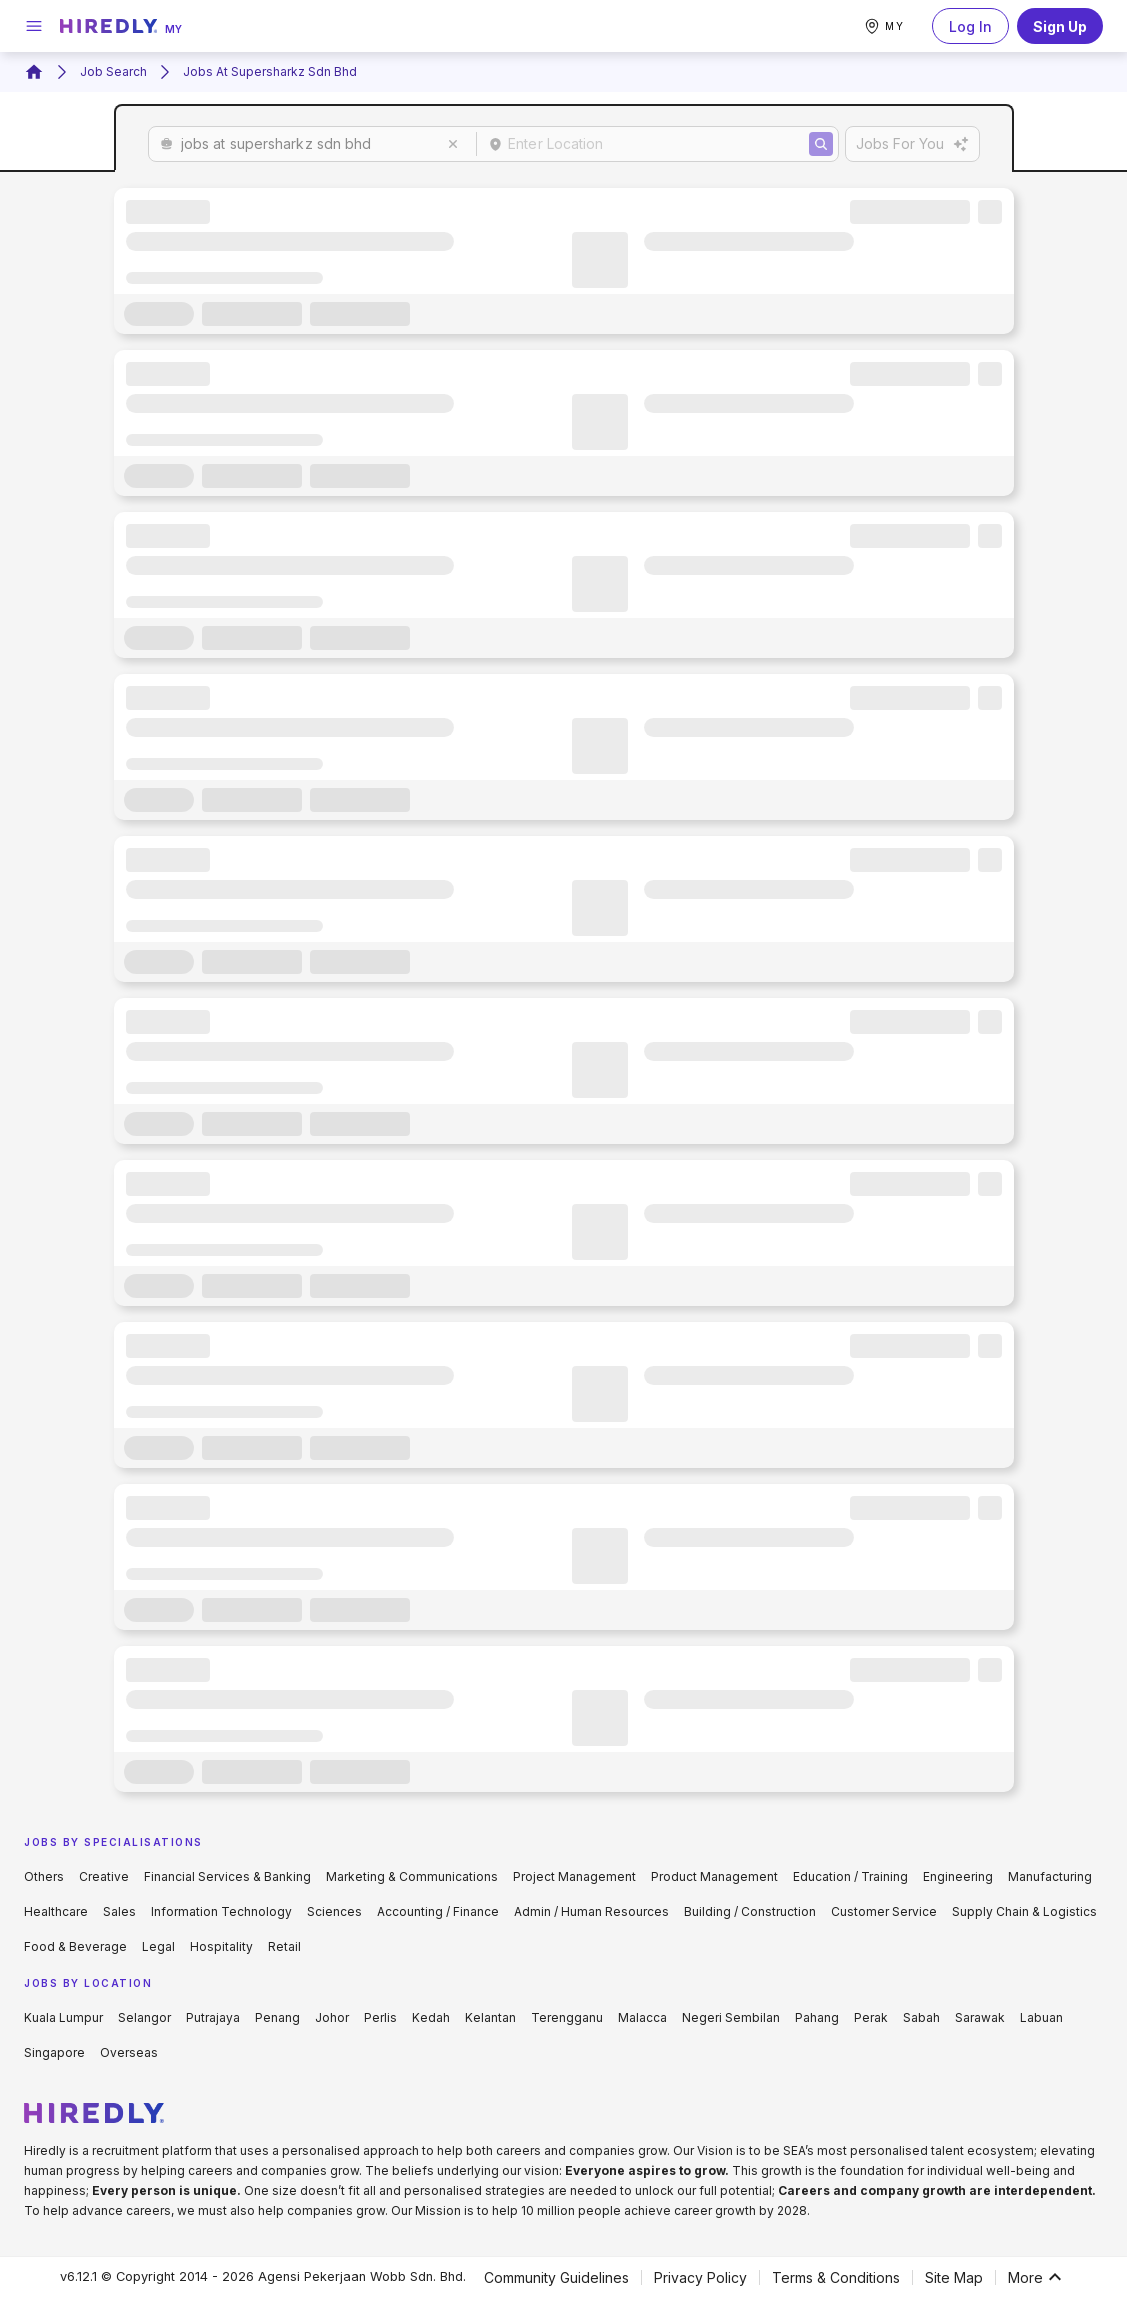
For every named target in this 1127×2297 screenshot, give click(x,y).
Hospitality (221, 1946)
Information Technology (221, 1911)
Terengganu (567, 2017)
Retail (284, 1946)
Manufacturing (1050, 1876)
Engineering (958, 1876)
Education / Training (850, 1876)
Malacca (642, 2017)
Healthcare (56, 1911)
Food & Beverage (75, 1946)
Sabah (921, 2017)
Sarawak (980, 2017)
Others (44, 1876)
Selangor (144, 2017)
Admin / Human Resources (591, 1911)
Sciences (334, 1911)
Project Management (574, 1876)
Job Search (113, 71)
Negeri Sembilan (731, 2017)
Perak (871, 2017)
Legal (158, 1946)
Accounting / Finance (438, 1911)
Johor (332, 2017)
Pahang (817, 2017)
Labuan (1041, 2017)
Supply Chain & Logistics (1024, 1911)
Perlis (380, 2017)
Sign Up (1060, 26)
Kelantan (490, 2017)
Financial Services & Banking (227, 1876)
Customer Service (884, 1911)
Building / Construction (750, 1911)
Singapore (54, 2052)
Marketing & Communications (412, 1876)
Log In (970, 26)
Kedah (431, 2017)
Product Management (714, 1876)
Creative (104, 1876)
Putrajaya (213, 2017)
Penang (277, 2017)
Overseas (129, 2052)
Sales (119, 1911)
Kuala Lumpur (63, 2017)
